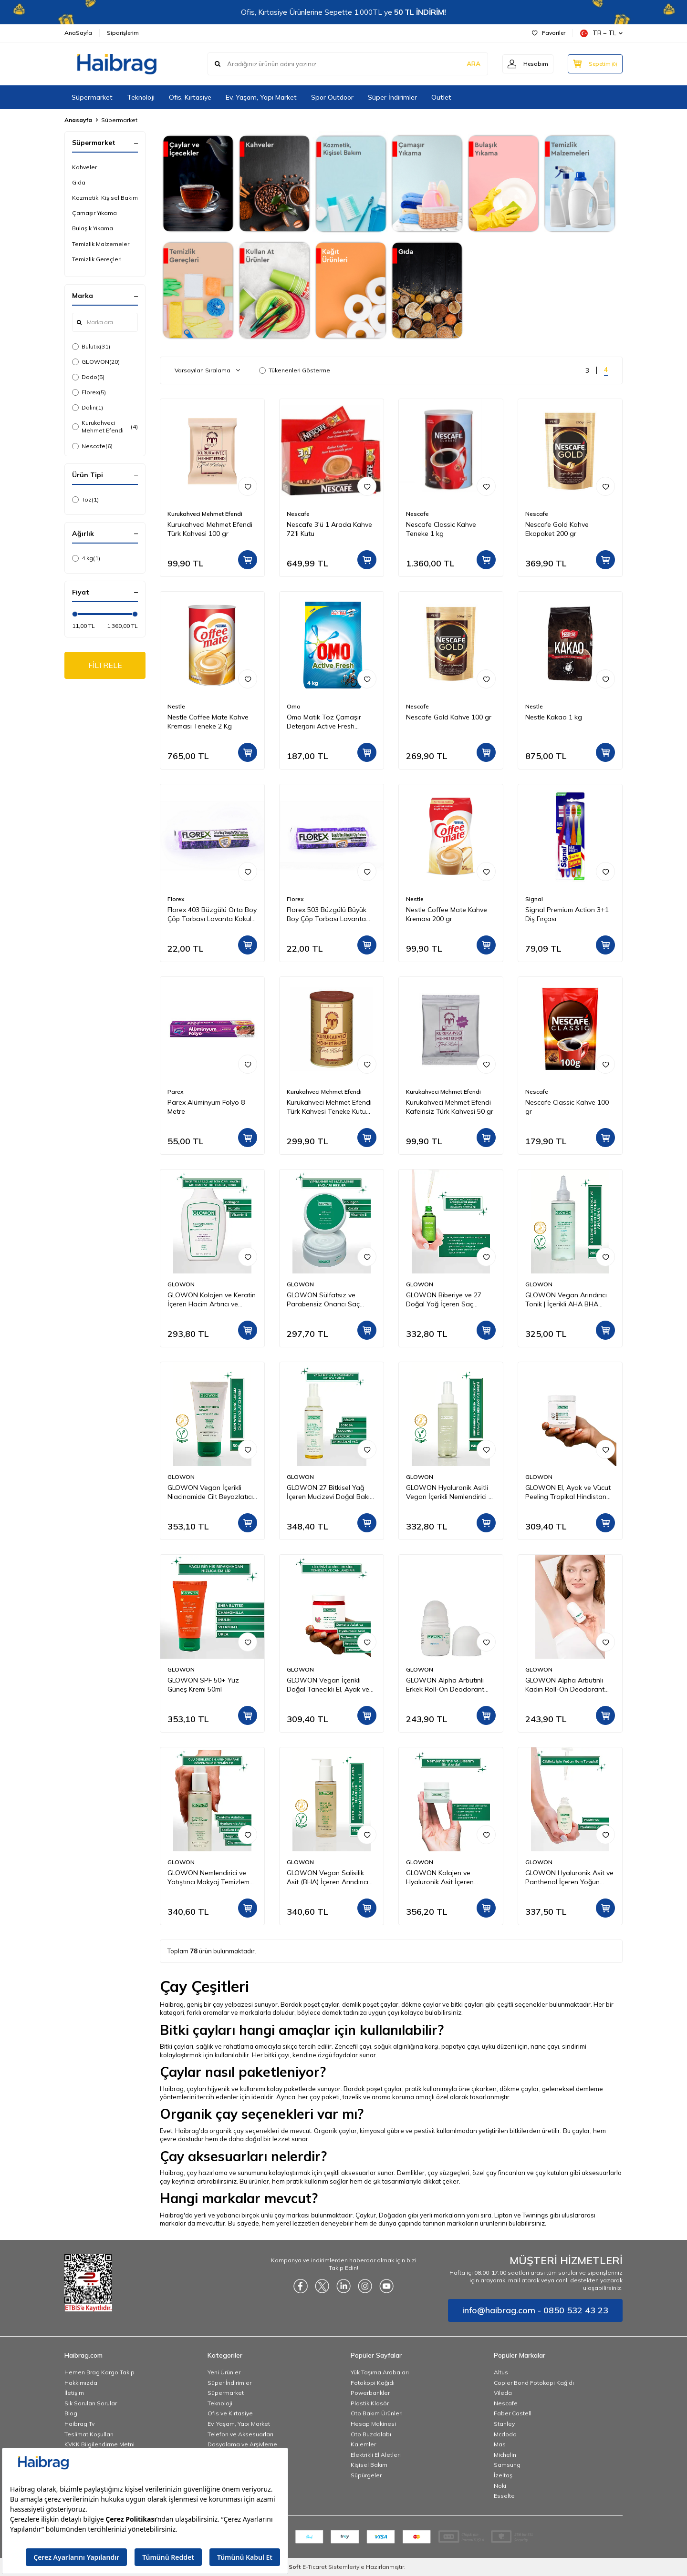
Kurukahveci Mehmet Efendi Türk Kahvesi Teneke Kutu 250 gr (329, 1107)
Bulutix (91, 346)
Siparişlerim (123, 32)
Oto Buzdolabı (371, 2434)
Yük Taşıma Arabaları (380, 2372)
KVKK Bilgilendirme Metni (99, 2444)
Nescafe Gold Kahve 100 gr (448, 717)
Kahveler (84, 167)
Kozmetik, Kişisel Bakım (105, 197)
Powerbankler (370, 2392)
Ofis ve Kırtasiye (230, 2413)
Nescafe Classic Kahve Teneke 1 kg (441, 529)
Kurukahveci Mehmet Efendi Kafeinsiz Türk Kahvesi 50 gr (449, 1107)
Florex (89, 392)
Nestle (176, 706)
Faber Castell (512, 2413)
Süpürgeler (366, 2475)
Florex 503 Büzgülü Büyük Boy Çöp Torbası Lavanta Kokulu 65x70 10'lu (326, 914)
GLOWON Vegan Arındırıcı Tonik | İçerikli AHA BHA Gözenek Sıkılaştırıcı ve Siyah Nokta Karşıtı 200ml (570, 1300)
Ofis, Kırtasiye (190, 97)
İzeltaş (503, 2475)
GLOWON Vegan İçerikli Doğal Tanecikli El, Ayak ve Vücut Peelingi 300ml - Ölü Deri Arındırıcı (328, 1685)
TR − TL (601, 33)
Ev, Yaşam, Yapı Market (261, 97)
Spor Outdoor (332, 97)
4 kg (86, 558)
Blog (70, 2413)
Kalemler (363, 2444)
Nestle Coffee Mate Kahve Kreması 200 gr (446, 914)
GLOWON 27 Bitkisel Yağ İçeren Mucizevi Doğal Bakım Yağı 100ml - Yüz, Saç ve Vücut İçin (331, 1492)
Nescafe (92, 446)
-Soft (292, 2566)
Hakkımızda (80, 2382)
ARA (473, 64)
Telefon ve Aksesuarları (240, 2434)
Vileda (503, 2392)
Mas (500, 2444)
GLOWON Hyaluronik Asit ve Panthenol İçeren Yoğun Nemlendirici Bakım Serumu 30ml (569, 1877)
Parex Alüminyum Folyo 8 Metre (206, 1107)
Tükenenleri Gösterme (294, 370)
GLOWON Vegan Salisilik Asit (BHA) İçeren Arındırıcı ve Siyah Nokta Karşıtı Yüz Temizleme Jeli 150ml (327, 1877)
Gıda (78, 182)
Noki (500, 2485)
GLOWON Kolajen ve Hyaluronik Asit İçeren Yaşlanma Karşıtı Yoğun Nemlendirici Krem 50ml (442, 1877)
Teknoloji (141, 97)
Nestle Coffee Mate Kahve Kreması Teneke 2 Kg (208, 721)
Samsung (507, 2464)
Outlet (441, 97)
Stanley (504, 2423)
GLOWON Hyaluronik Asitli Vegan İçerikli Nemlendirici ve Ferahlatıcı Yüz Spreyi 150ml (451, 1492)
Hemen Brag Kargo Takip (99, 2372)
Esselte (504, 2495)
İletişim (74, 2392)
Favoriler (548, 32)
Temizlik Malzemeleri (101, 243)
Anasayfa (78, 119)
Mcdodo (505, 2434)
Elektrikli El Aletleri (376, 2454)
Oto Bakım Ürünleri (377, 2413)
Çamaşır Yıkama (94, 212)
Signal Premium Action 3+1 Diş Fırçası (567, 914)
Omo (294, 706)
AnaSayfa (78, 32)
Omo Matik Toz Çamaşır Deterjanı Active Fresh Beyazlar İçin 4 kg (324, 722)
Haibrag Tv (79, 2423)
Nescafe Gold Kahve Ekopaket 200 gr (557, 529)
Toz (85, 499)
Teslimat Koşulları (89, 2434)
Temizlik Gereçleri (97, 259)
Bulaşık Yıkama (92, 228)
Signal (534, 899)
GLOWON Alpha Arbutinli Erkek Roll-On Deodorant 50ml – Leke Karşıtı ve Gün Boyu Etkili (446, 1685)
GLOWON (96, 362)
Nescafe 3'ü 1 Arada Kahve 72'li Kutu (329, 529)
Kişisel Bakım (369, 2464)
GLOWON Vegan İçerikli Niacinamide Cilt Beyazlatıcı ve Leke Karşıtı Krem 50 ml (210, 1492)
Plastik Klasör (370, 2403)
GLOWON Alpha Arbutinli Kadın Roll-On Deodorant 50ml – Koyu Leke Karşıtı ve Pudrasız (566, 1685)
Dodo (88, 377)
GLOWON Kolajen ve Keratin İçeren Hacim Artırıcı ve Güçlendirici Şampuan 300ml (211, 1300)
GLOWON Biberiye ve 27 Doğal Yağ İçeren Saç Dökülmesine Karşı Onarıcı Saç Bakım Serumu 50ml (446, 1300)
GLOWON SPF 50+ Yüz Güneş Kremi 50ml (203, 1684)
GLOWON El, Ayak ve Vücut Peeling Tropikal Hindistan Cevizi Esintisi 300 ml (568, 1492)
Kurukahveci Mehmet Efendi (105, 426)
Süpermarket (92, 97)
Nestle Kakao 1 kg (553, 717)
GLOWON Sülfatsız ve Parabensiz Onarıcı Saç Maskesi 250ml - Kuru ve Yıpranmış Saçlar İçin (324, 1300)
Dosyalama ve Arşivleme (242, 2444)
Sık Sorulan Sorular (90, 2403)
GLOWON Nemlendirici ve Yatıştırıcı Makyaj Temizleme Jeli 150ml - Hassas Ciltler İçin (210, 1877)
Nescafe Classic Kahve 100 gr (567, 1107)
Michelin (505, 2454)
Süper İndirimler (392, 97)
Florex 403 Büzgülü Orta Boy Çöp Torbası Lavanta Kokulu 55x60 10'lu (212, 914)
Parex (175, 1091)
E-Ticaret (314, 2566)
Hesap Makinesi (373, 2423)
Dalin (87, 407)
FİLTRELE (105, 665)
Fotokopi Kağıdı (373, 2382)
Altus (501, 2372)
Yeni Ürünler (224, 2372)
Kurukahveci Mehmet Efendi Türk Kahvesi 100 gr (209, 529)
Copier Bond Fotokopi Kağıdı (534, 2382)
